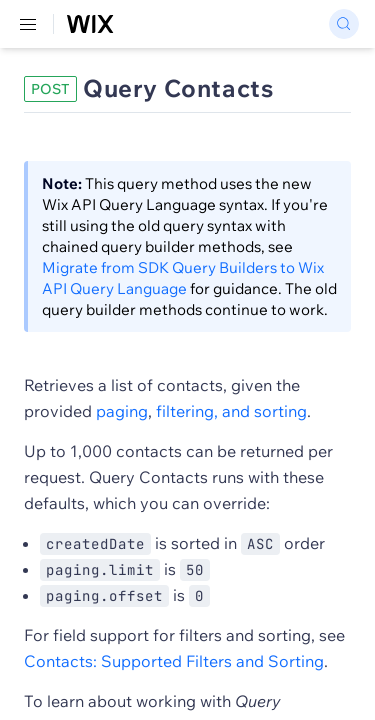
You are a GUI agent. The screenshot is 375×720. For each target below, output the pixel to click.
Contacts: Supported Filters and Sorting (174, 661)
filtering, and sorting (231, 411)
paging (122, 411)
